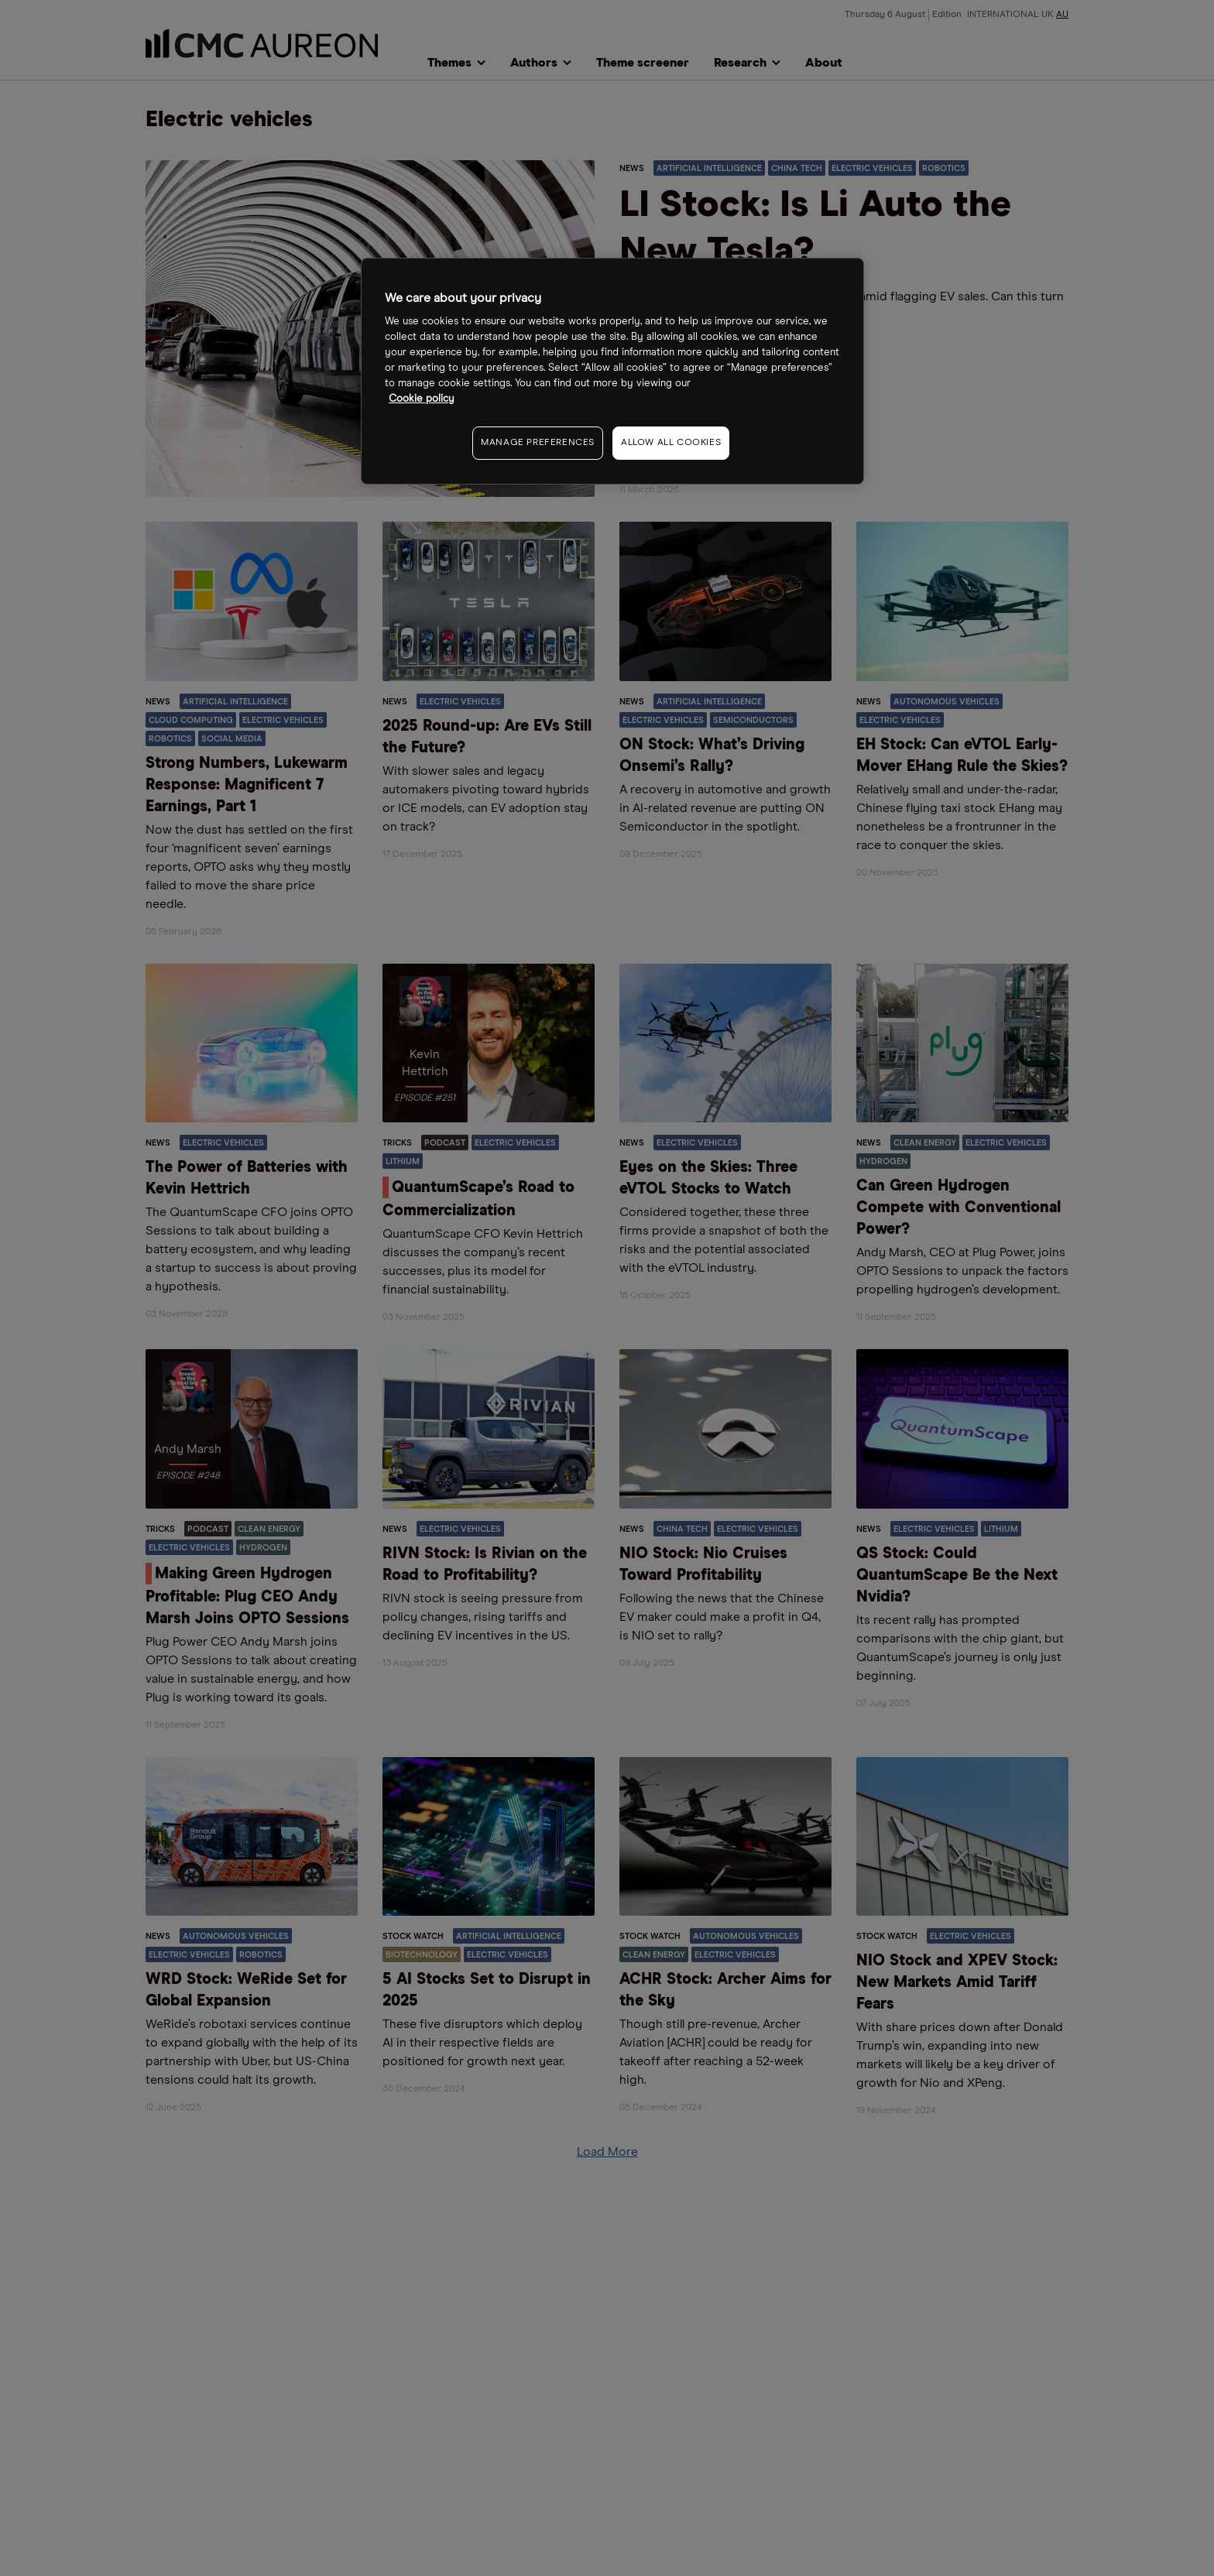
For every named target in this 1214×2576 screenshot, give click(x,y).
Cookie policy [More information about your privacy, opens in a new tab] (421, 399)
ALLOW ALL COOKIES (671, 442)
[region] (612, 371)
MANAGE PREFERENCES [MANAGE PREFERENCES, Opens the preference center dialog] (538, 442)
